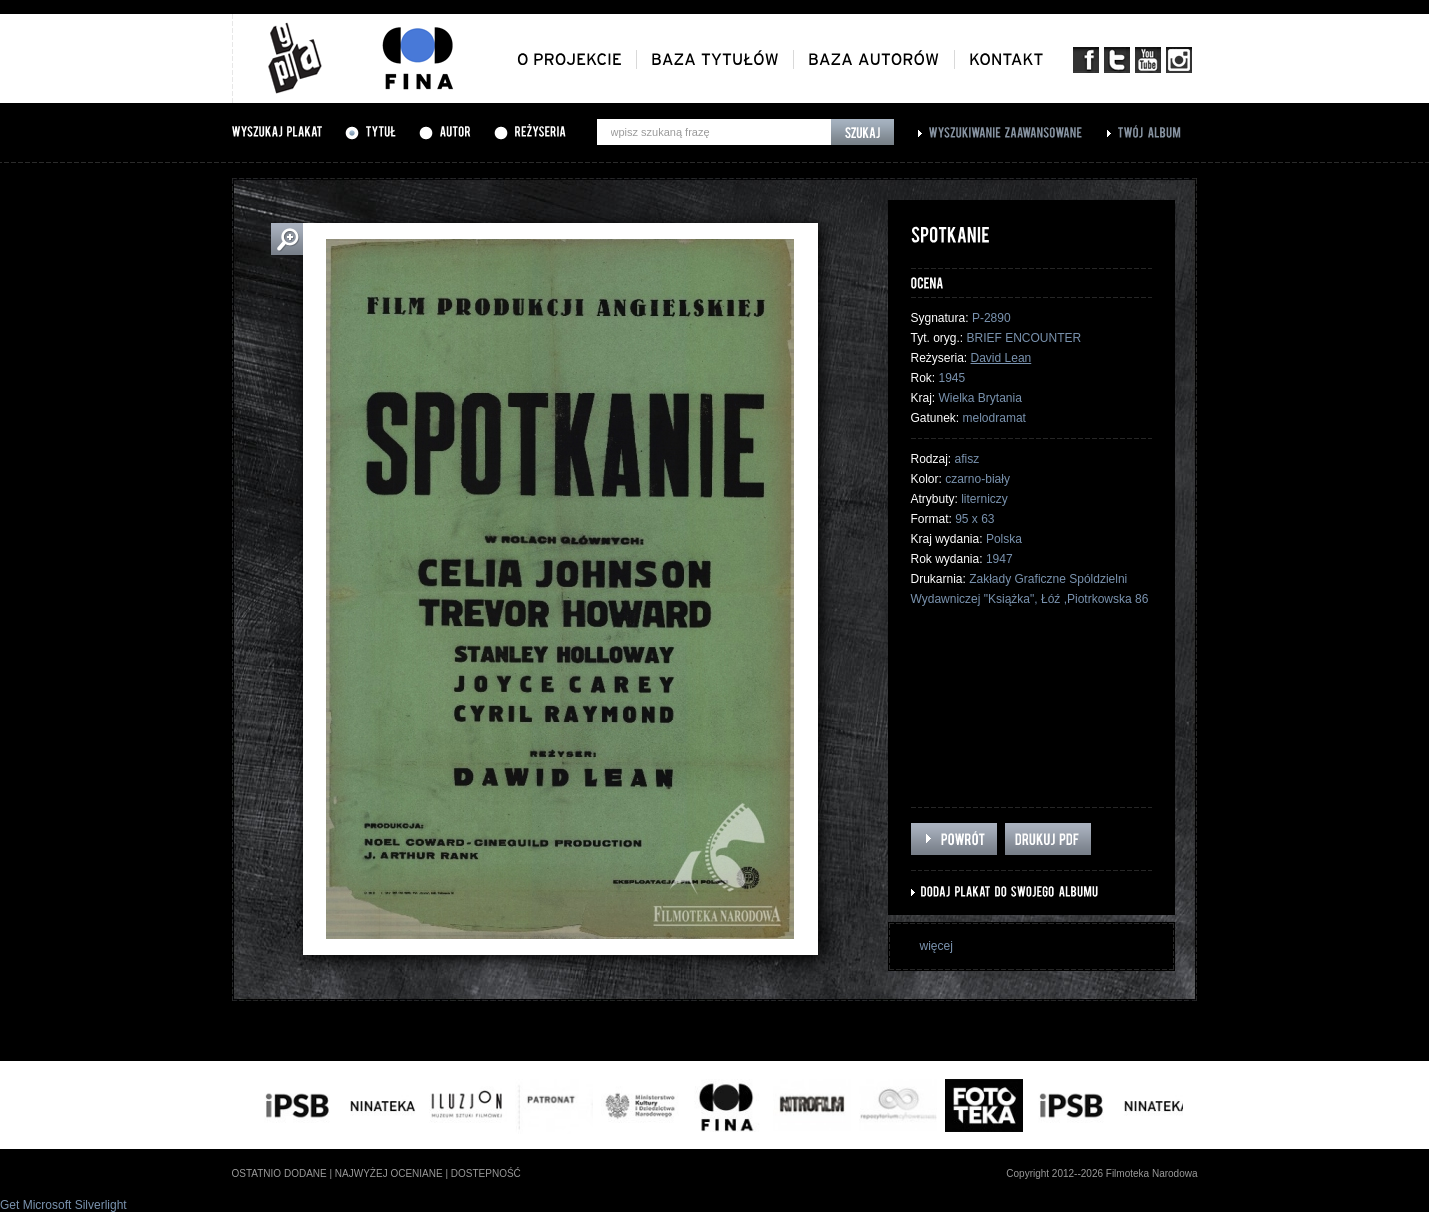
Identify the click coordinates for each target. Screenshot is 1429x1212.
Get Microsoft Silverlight (63, 1205)
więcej (936, 946)
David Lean (1001, 358)
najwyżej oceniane (389, 1173)
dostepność (486, 1173)
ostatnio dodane (279, 1173)
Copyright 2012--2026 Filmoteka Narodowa (1101, 1173)
